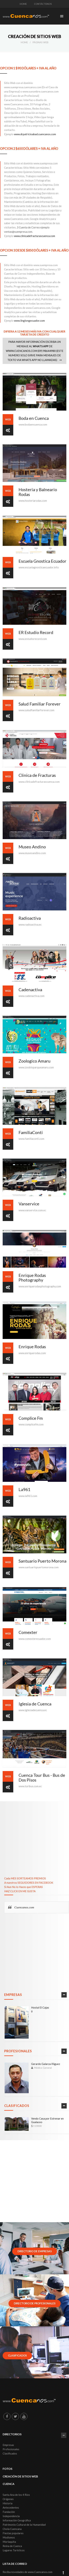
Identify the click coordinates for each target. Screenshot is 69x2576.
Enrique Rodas (32, 1346)
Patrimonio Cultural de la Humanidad (24, 2524)
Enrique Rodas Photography (32, 1277)
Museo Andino (32, 846)
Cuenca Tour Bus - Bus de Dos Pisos (42, 1777)
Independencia (11, 2516)
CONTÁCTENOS (43, 3)
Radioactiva (30, 918)
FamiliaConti (31, 1132)
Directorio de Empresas (35, 2251)
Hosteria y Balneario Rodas (38, 492)
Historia (7, 2503)
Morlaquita (9, 2541)
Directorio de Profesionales (34, 2303)
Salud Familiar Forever (40, 703)
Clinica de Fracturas (37, 775)
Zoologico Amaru (34, 1060)
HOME (23, 3)
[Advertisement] (33, 1836)
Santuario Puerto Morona (42, 1560)
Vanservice (29, 1203)
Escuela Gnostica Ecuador (42, 561)
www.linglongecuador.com (29, 320)
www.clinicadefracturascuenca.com (34, 235)
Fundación (9, 2511)
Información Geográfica (17, 2520)
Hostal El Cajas (40, 2007)
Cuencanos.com (24, 1907)
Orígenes (8, 2499)
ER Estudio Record (36, 632)
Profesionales (18, 2051)
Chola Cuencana (12, 2528)
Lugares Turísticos (14, 2550)
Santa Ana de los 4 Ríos (16, 2494)
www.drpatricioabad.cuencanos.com (35, 134)
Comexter (28, 1632)
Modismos (9, 2537)
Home (24, 42)
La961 (24, 1489)
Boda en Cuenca (34, 418)
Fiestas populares (13, 2533)
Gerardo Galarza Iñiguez (45, 2063)
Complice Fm (31, 1418)
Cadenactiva (30, 989)
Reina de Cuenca (12, 2546)
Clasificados (16, 2106)
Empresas (13, 1995)
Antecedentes (11, 2507)
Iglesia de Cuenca (35, 1703)
